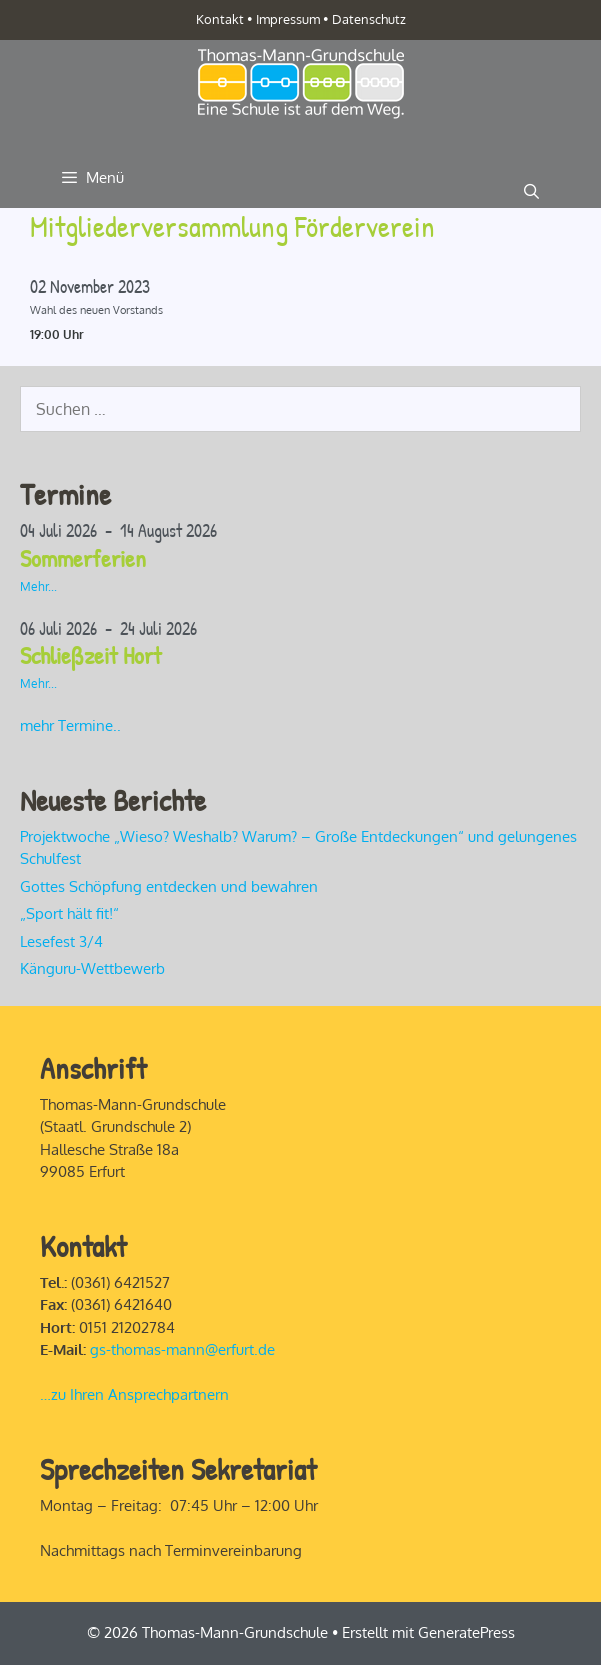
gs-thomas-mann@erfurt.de (182, 1349)
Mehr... (38, 586)
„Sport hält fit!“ (71, 913)
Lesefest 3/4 (61, 941)
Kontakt (220, 19)
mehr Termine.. (70, 725)
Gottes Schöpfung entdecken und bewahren (169, 886)
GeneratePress (466, 1632)
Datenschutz (369, 19)
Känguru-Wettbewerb (92, 968)
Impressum (288, 19)
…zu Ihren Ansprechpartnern (134, 1394)
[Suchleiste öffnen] (531, 192)
